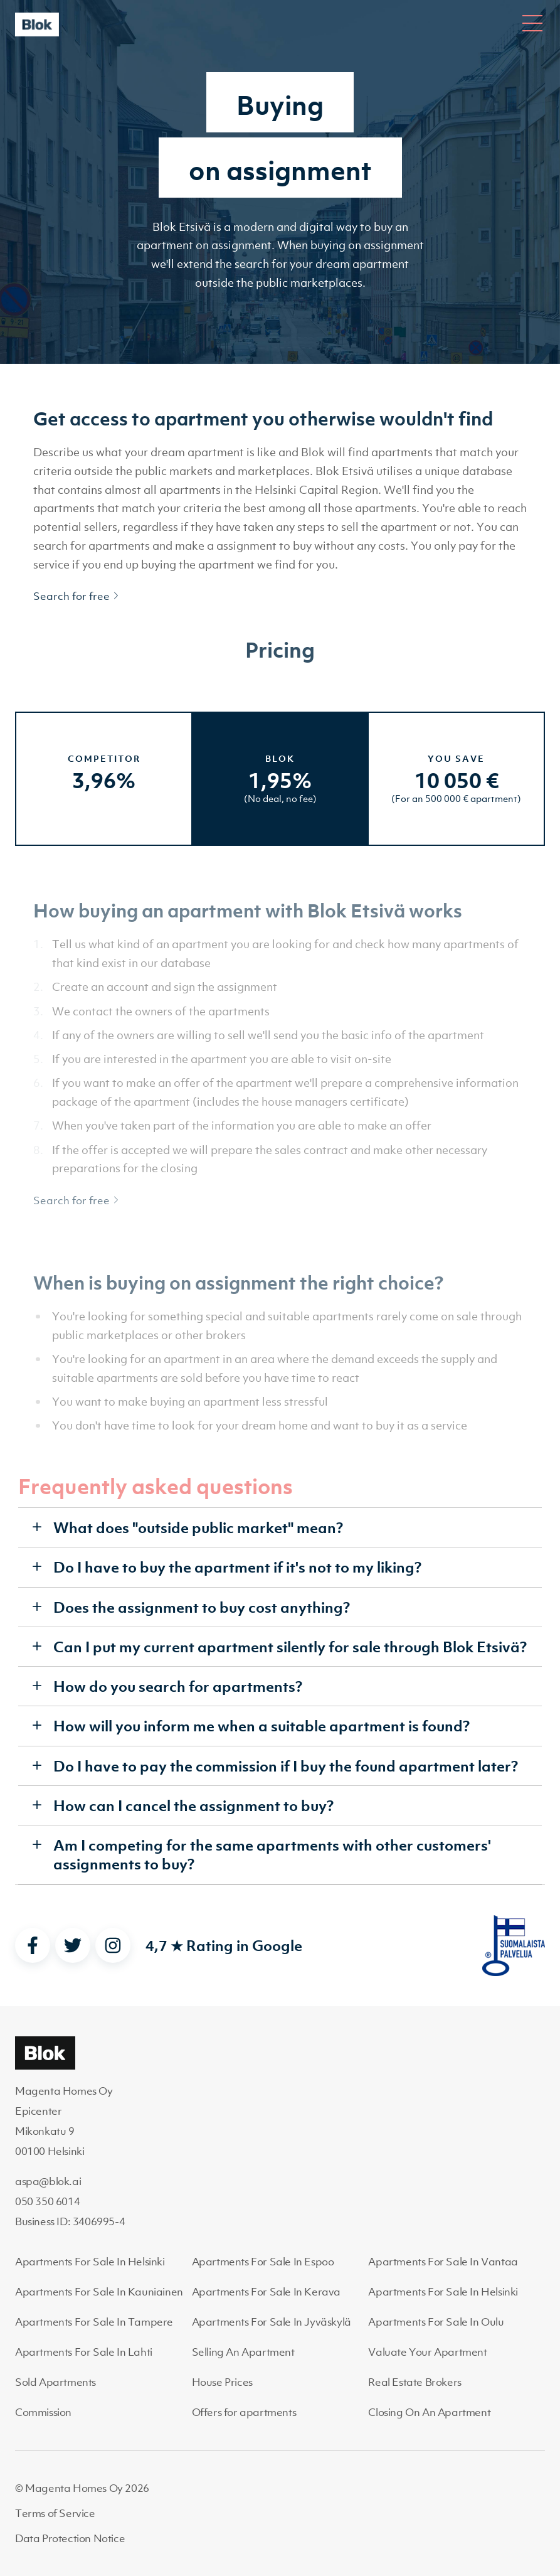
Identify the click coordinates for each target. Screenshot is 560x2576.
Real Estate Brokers (414, 2382)
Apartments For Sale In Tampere (94, 2322)
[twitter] (72, 1945)
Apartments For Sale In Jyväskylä (271, 2322)
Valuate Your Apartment (427, 2352)
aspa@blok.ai (48, 2181)
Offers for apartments (244, 2412)
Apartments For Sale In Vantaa (442, 2262)
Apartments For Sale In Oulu (436, 2322)
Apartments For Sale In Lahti (83, 2352)
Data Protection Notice (70, 2538)
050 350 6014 (47, 2201)
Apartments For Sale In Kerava (266, 2292)
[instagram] (112, 1945)
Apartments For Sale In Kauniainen (99, 2292)
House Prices (222, 2382)
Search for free (76, 596)
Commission (43, 2412)
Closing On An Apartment (429, 2412)
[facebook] (32, 1945)
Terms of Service (55, 2513)
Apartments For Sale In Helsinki (90, 2262)
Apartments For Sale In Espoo (263, 2262)
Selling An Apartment (243, 2352)
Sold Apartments (55, 2382)
